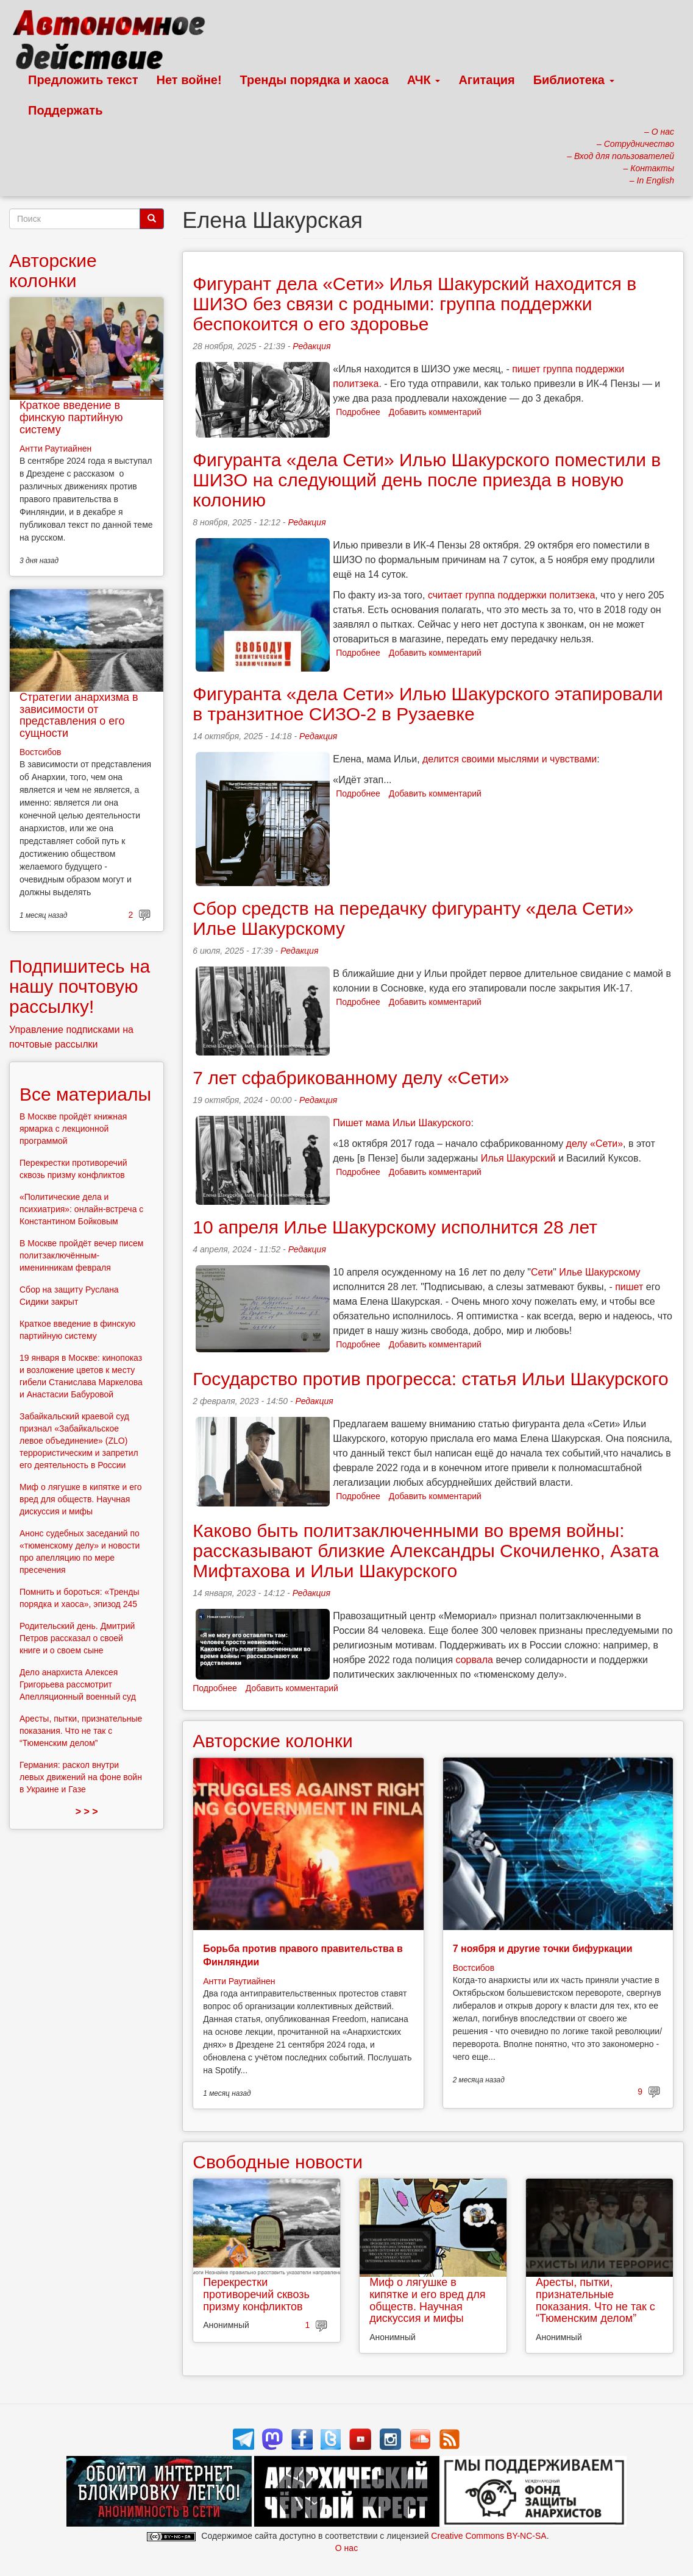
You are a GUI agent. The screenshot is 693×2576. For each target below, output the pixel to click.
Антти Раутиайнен (239, 1981)
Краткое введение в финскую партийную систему (71, 417)
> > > (87, 1811)
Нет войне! (189, 80)
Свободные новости (278, 2162)
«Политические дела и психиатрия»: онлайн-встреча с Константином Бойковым (81, 1209)
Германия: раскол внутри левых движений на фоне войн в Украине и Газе (81, 1777)
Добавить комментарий (435, 412)
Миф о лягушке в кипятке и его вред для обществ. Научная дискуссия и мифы (427, 2300)
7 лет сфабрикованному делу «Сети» (351, 1078)
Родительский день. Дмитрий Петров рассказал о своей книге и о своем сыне (77, 1638)
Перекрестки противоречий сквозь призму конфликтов (256, 2294)
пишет (629, 1287)
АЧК (424, 80)
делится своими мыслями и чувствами (509, 759)
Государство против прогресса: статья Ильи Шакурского (430, 1379)
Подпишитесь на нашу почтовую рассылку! (79, 986)
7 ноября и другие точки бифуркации (543, 1948)
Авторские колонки (272, 1741)
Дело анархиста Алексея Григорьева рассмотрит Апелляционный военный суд (78, 1684)
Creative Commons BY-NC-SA (488, 2536)
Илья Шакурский (518, 1158)
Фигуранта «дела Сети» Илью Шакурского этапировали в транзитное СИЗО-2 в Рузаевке (428, 704)
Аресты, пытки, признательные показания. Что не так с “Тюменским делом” (595, 2300)
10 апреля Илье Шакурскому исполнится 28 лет (395, 1227)
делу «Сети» (594, 1143)
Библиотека (573, 80)
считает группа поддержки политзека (511, 595)
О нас (346, 2548)
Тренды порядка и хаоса (314, 80)
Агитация (486, 80)
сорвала (474, 1660)
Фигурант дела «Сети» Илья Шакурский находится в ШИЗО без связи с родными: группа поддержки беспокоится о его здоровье (414, 304)
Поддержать (65, 110)
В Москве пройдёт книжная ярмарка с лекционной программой (73, 1129)
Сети (542, 1272)
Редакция (311, 346)
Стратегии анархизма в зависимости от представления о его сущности (79, 715)
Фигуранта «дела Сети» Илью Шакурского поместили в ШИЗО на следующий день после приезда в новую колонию (427, 480)
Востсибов (473, 1968)
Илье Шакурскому (599, 1272)
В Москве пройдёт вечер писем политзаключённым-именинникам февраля (81, 1255)
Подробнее (358, 412)
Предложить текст (83, 80)
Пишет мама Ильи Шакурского (402, 1123)
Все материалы (85, 1094)
